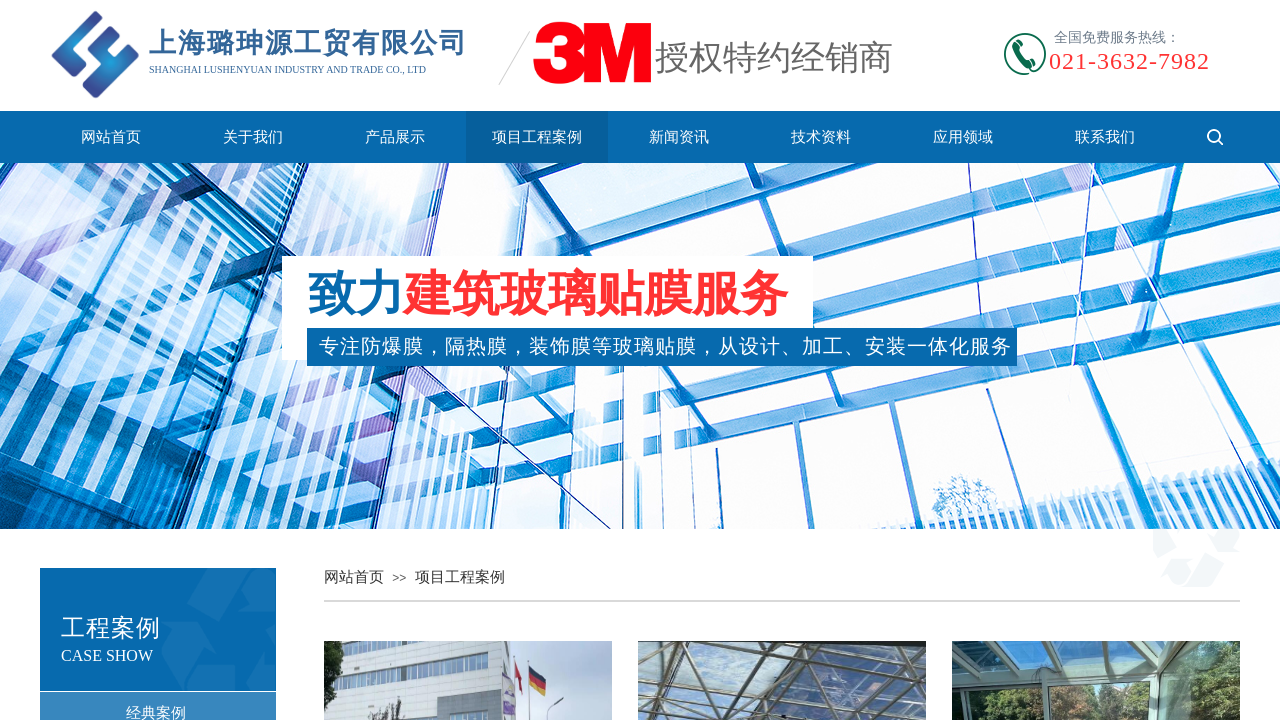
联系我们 (1105, 137)
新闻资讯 (679, 137)
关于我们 (253, 137)
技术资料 (821, 137)
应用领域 (963, 137)
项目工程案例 (537, 137)
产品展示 (395, 137)
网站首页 (111, 137)
